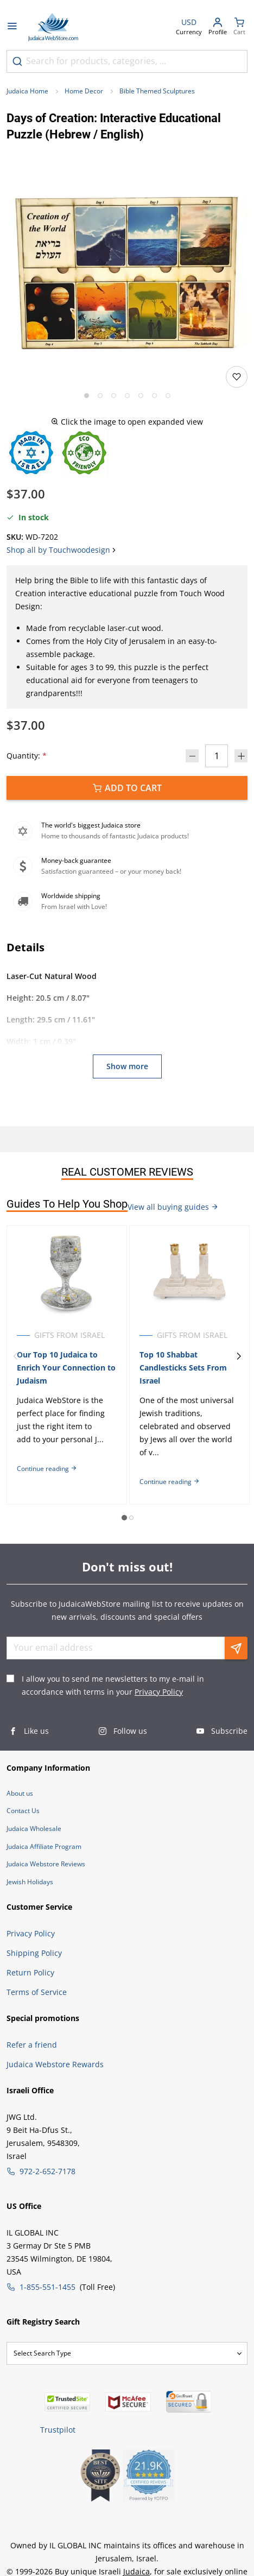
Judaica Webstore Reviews (46, 1863)
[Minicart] (239, 27)
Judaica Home (27, 91)
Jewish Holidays (30, 1881)
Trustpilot (57, 2430)
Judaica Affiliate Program (44, 1846)
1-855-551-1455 (47, 2287)
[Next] (238, 1356)
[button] (127, 268)
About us (20, 1793)
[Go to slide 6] (154, 395)
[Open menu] (12, 27)
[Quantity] (216, 755)
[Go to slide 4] (127, 395)
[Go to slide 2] (100, 395)
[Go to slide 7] (168, 395)
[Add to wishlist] (236, 377)
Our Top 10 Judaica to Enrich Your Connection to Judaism (66, 1367)
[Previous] (15, 1356)
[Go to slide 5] (140, 395)
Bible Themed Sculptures (157, 91)
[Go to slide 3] (113, 395)
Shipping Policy (34, 1953)
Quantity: (27, 755)
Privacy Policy (159, 1692)
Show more (127, 1066)
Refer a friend (32, 2045)
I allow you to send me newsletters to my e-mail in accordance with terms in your (113, 1685)
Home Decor (84, 91)
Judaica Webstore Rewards (55, 2064)
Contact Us (23, 1810)
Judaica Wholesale (34, 1828)
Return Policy (30, 1972)
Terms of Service (37, 1992)
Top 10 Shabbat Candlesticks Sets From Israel (183, 1367)
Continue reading (47, 1468)
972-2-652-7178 (47, 2171)
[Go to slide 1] (86, 395)
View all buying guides (173, 1207)
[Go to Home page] (53, 27)
